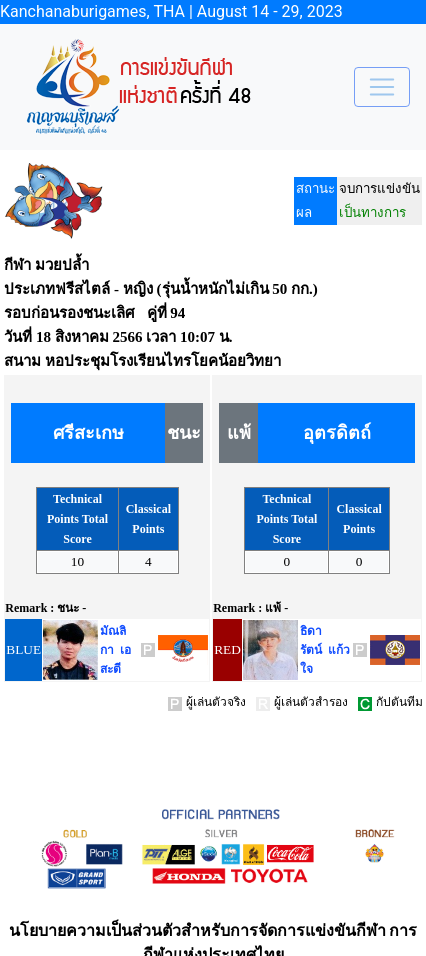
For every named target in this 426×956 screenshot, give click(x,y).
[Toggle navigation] (382, 87)
